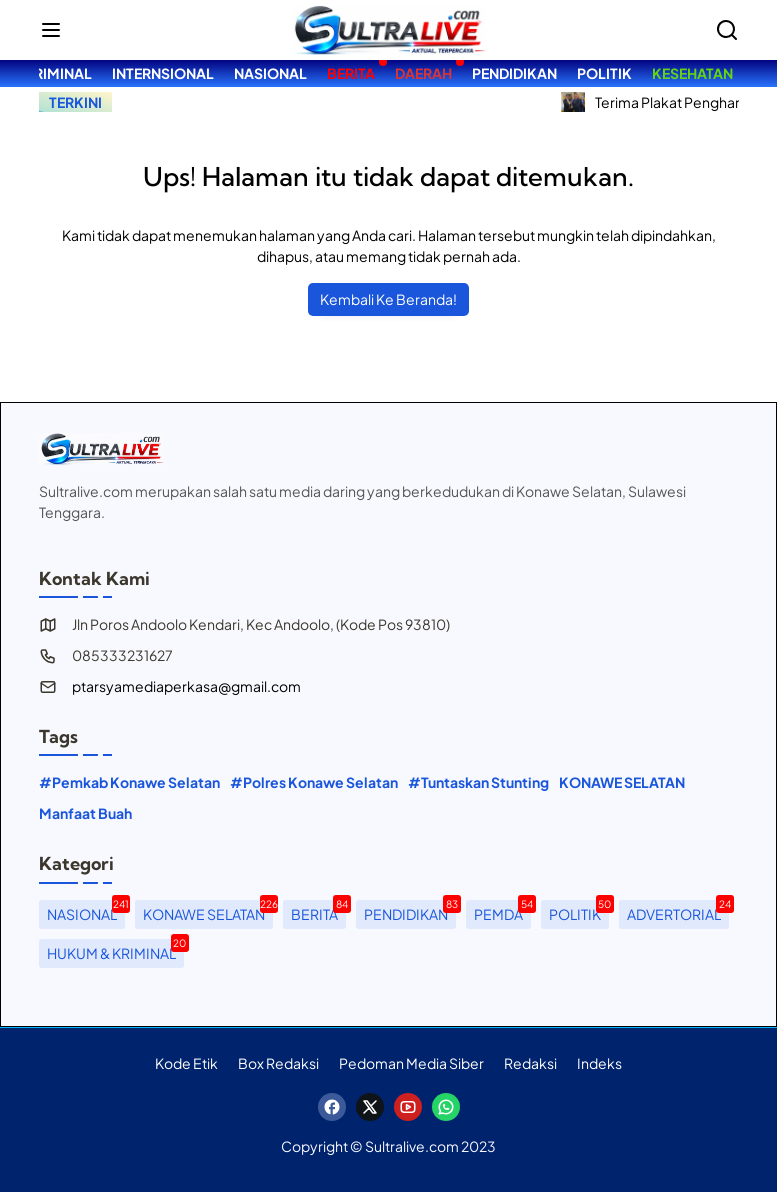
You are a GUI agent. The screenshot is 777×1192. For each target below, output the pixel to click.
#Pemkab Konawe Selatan (129, 782)
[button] (51, 30)
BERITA (318, 911)
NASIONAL (86, 911)
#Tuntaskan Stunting (478, 782)
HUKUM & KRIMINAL (115, 950)
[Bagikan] (727, 30)
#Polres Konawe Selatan (314, 782)
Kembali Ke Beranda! (388, 299)
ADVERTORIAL (678, 911)
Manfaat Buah (85, 813)
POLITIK (579, 911)
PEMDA (502, 911)
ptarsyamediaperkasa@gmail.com (186, 686)
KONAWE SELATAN (622, 782)
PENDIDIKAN (410, 911)
